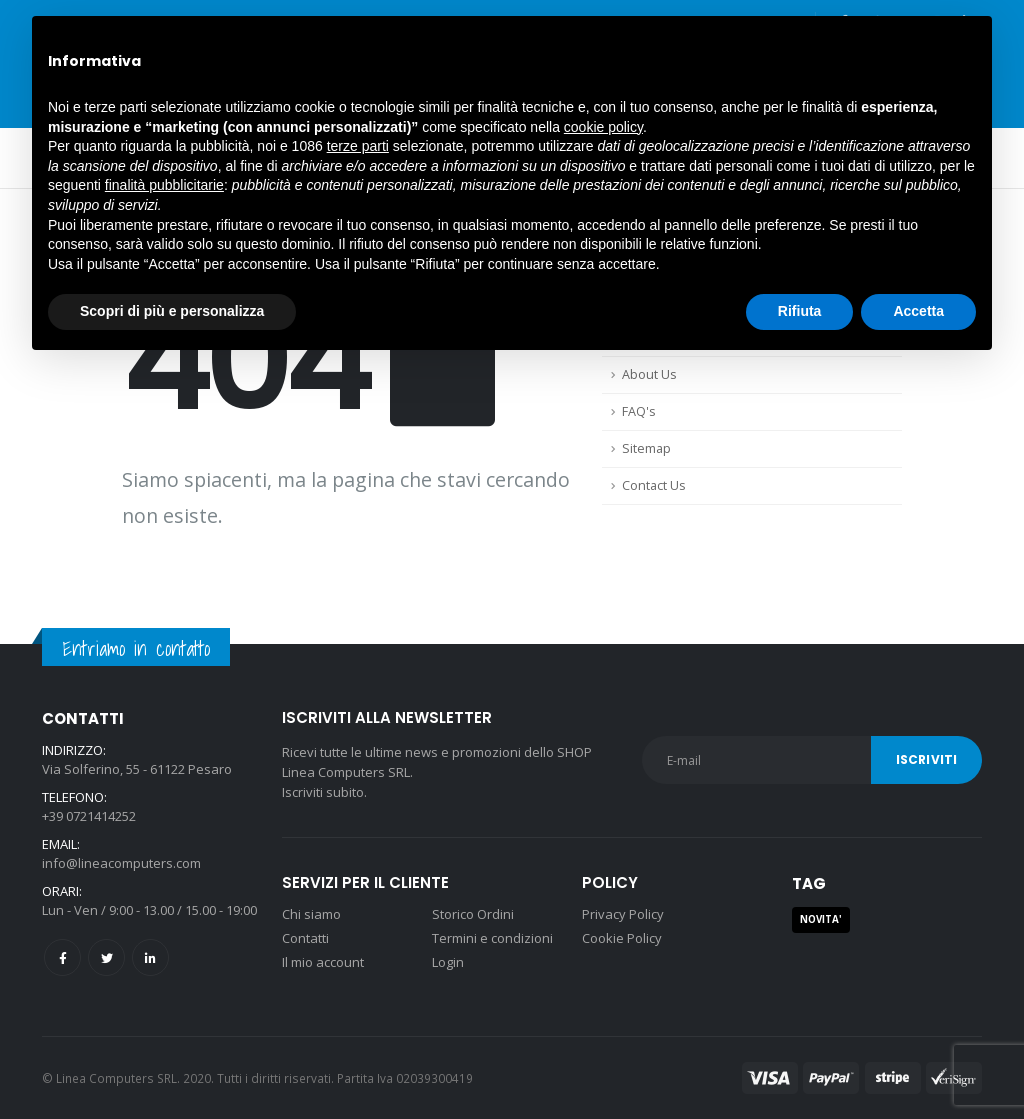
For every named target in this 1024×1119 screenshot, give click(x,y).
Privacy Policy (623, 914)
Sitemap (646, 448)
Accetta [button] (918, 311)
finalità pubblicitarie (164, 185)
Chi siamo (311, 914)
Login (448, 962)
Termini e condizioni (492, 938)
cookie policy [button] (603, 127)
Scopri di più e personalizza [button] (172, 311)
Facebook (62, 957)
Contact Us (654, 485)
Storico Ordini (473, 914)
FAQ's (639, 411)
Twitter (106, 957)
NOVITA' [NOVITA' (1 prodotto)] (821, 919)
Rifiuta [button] (800, 311)
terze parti (358, 146)
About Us (649, 374)
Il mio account (323, 962)
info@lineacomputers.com (121, 863)
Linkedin (150, 957)
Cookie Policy (622, 938)
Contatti (305, 938)
